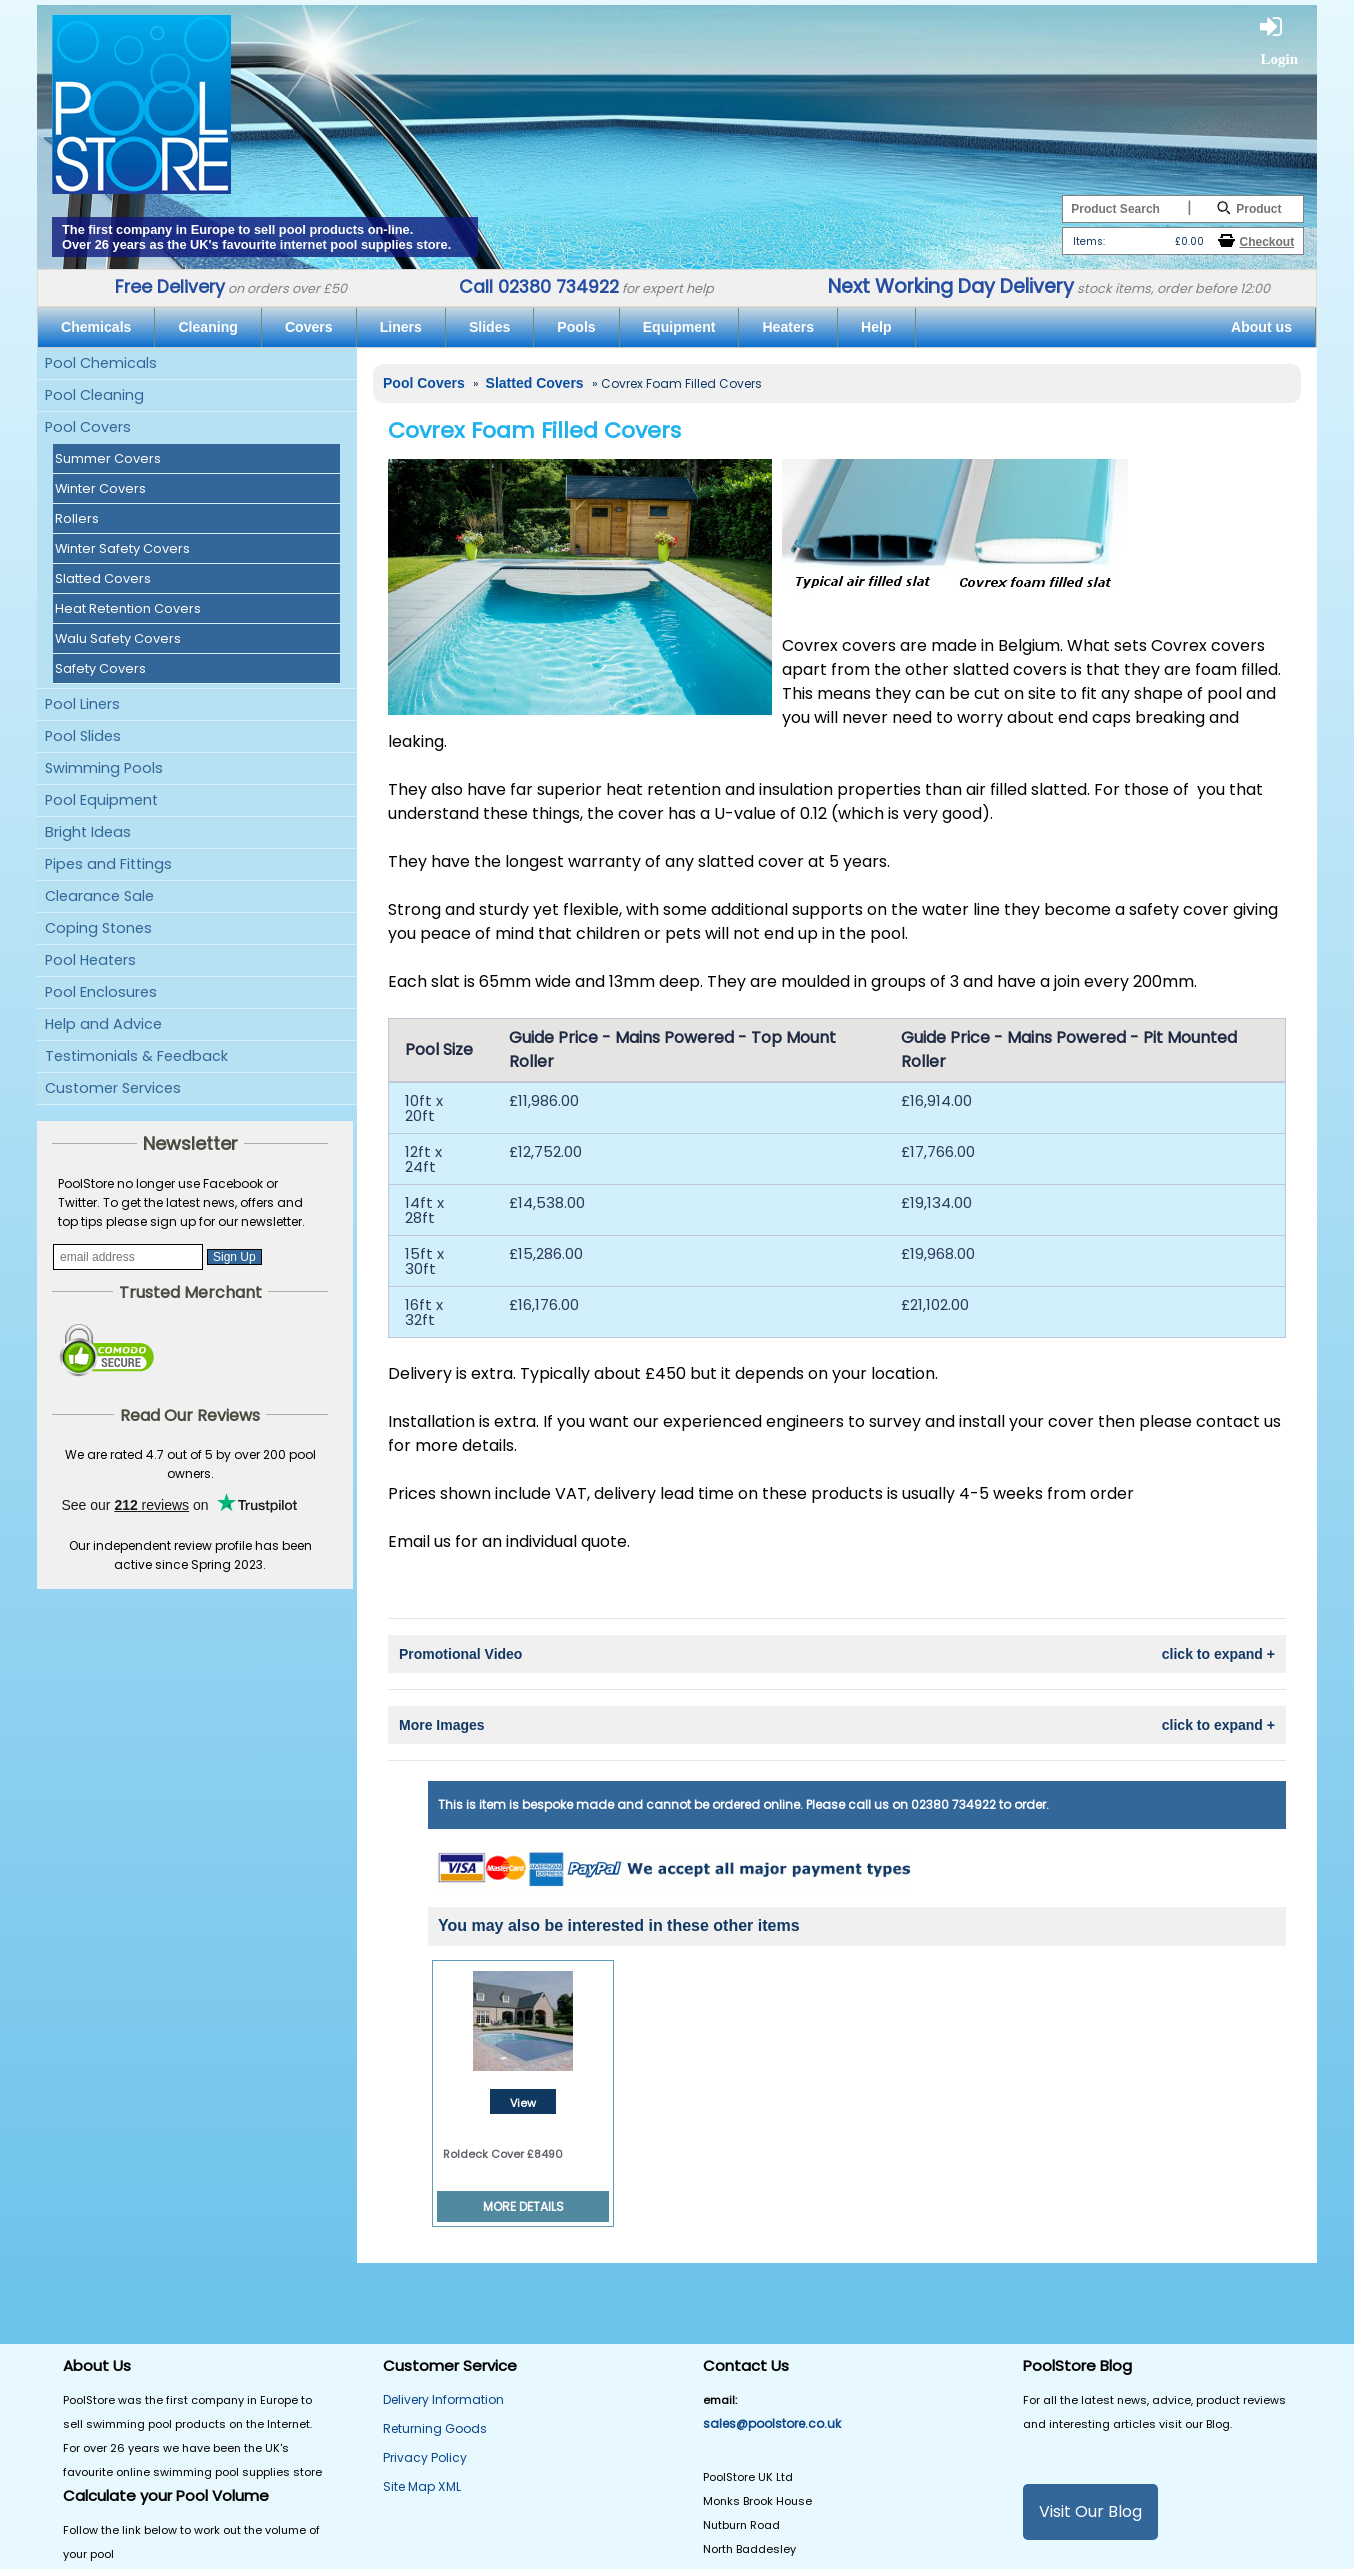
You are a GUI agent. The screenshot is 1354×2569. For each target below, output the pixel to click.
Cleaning (207, 327)
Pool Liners (82, 704)
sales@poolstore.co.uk (772, 2423)
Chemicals (96, 327)
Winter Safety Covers (122, 548)
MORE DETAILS (523, 2206)
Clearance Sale (99, 896)
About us (1261, 327)
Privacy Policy (425, 2457)
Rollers (77, 518)
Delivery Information (443, 2399)
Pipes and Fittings (108, 864)
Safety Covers (100, 668)
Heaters (788, 327)
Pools (576, 327)
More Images (837, 1725)
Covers (309, 327)
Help (876, 327)
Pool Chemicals (101, 363)
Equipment (679, 327)
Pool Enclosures (101, 992)
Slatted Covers (103, 578)
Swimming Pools (104, 768)
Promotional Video (837, 1654)
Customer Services (113, 1088)
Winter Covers (100, 488)
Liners (401, 327)
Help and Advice (103, 1024)
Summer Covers (108, 458)
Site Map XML (422, 2486)
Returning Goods (435, 2428)
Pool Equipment (101, 800)
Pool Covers (88, 427)
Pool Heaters (90, 960)
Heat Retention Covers (128, 608)
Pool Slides (83, 736)
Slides (489, 327)
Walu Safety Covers (118, 638)
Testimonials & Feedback (136, 1056)
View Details (523, 2104)
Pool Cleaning (94, 395)
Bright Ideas (88, 832)
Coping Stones (98, 928)
